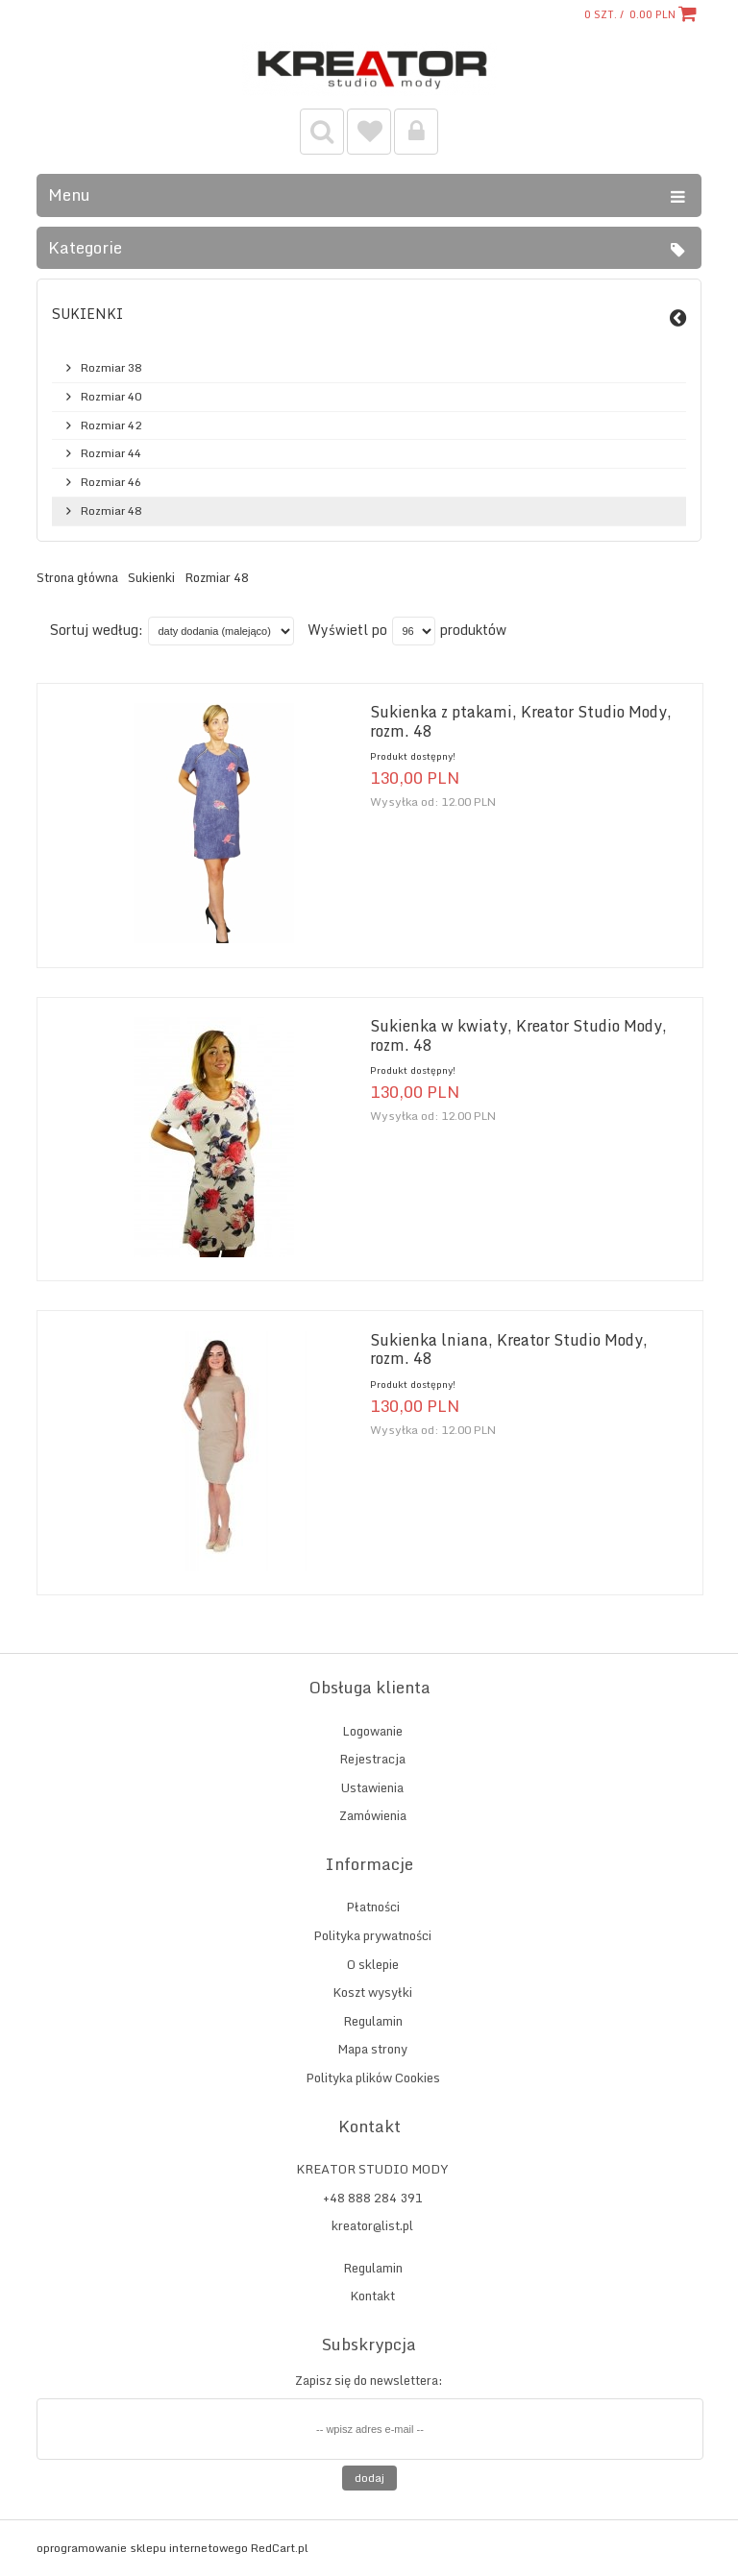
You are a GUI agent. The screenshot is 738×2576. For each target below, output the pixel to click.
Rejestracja (372, 1758)
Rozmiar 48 (111, 511)
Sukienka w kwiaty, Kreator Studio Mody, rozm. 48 (518, 1035)
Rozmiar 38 (111, 368)
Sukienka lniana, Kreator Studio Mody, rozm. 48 (509, 1349)
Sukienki (87, 314)
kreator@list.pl (372, 2225)
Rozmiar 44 (111, 453)
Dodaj (369, 2477)
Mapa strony (372, 2048)
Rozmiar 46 (111, 482)
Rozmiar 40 (111, 396)
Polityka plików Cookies (373, 2077)
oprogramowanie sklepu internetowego (142, 2548)
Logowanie (372, 1730)
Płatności (373, 1906)
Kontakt (372, 2295)
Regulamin (373, 2020)
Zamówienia (372, 1815)
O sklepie (373, 1964)
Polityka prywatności (372, 1935)
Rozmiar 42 (111, 425)
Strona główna (77, 578)
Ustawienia (372, 1787)
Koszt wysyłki (372, 1992)
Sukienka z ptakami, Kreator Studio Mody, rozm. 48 (521, 720)
